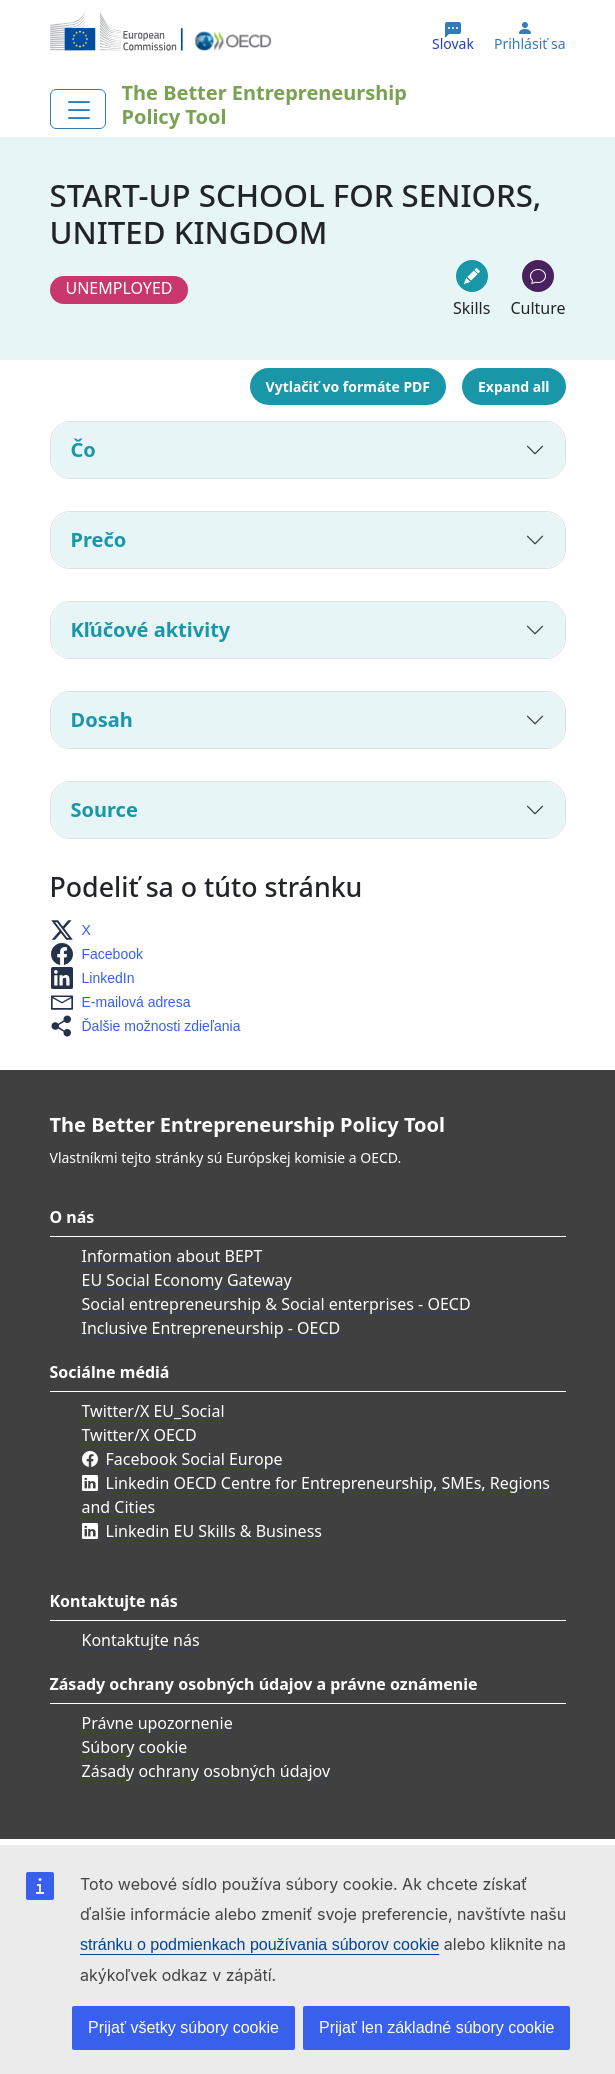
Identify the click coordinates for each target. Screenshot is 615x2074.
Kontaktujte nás (141, 1640)
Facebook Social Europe (194, 1459)
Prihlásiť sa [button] (530, 44)
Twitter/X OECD (139, 1435)
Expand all (513, 386)
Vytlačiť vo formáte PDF (348, 386)
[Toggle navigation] (78, 109)
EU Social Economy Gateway (187, 1280)
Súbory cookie (135, 1747)
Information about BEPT (172, 1256)
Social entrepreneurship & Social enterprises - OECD (276, 1304)
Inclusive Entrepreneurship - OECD (211, 1328)
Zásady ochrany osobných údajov (206, 1771)
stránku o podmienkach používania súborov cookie (259, 1944)
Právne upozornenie (157, 1723)
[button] (76, 930)
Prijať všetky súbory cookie (183, 2027)
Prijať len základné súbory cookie (436, 2027)
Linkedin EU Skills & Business (214, 1531)
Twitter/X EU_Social (153, 1411)
